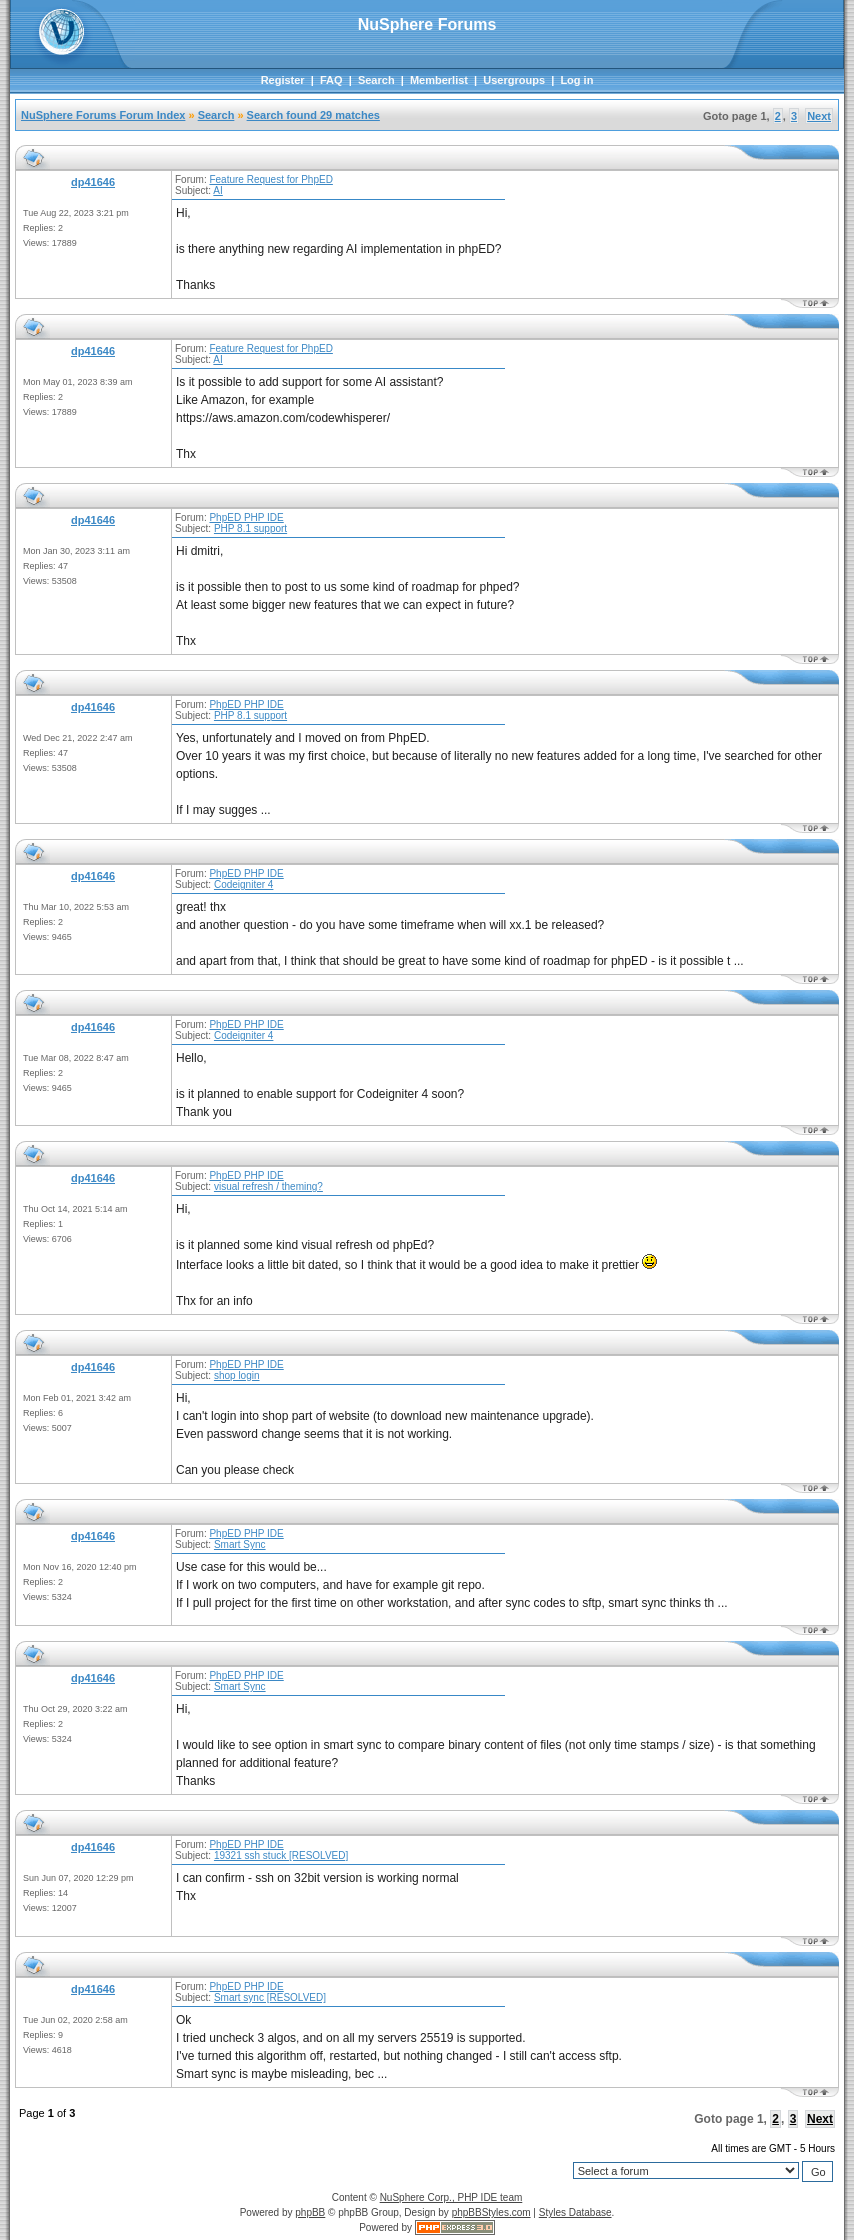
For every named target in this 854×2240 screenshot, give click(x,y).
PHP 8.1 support (250, 528)
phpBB (310, 2212)
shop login (237, 1375)
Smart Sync (240, 1544)
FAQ (331, 80)
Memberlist (439, 80)
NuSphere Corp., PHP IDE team (451, 2197)
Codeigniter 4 (243, 884)
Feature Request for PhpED (270, 179)
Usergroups (514, 80)
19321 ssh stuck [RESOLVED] (281, 1855)
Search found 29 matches (313, 115)
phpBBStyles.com (491, 2212)
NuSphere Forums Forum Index (103, 115)
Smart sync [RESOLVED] (270, 1997)
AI (217, 190)
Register (283, 80)
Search (376, 80)
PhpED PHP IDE (246, 517)
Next (819, 116)
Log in (576, 80)
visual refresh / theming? (268, 1186)
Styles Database (575, 2212)
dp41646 (93, 182)
